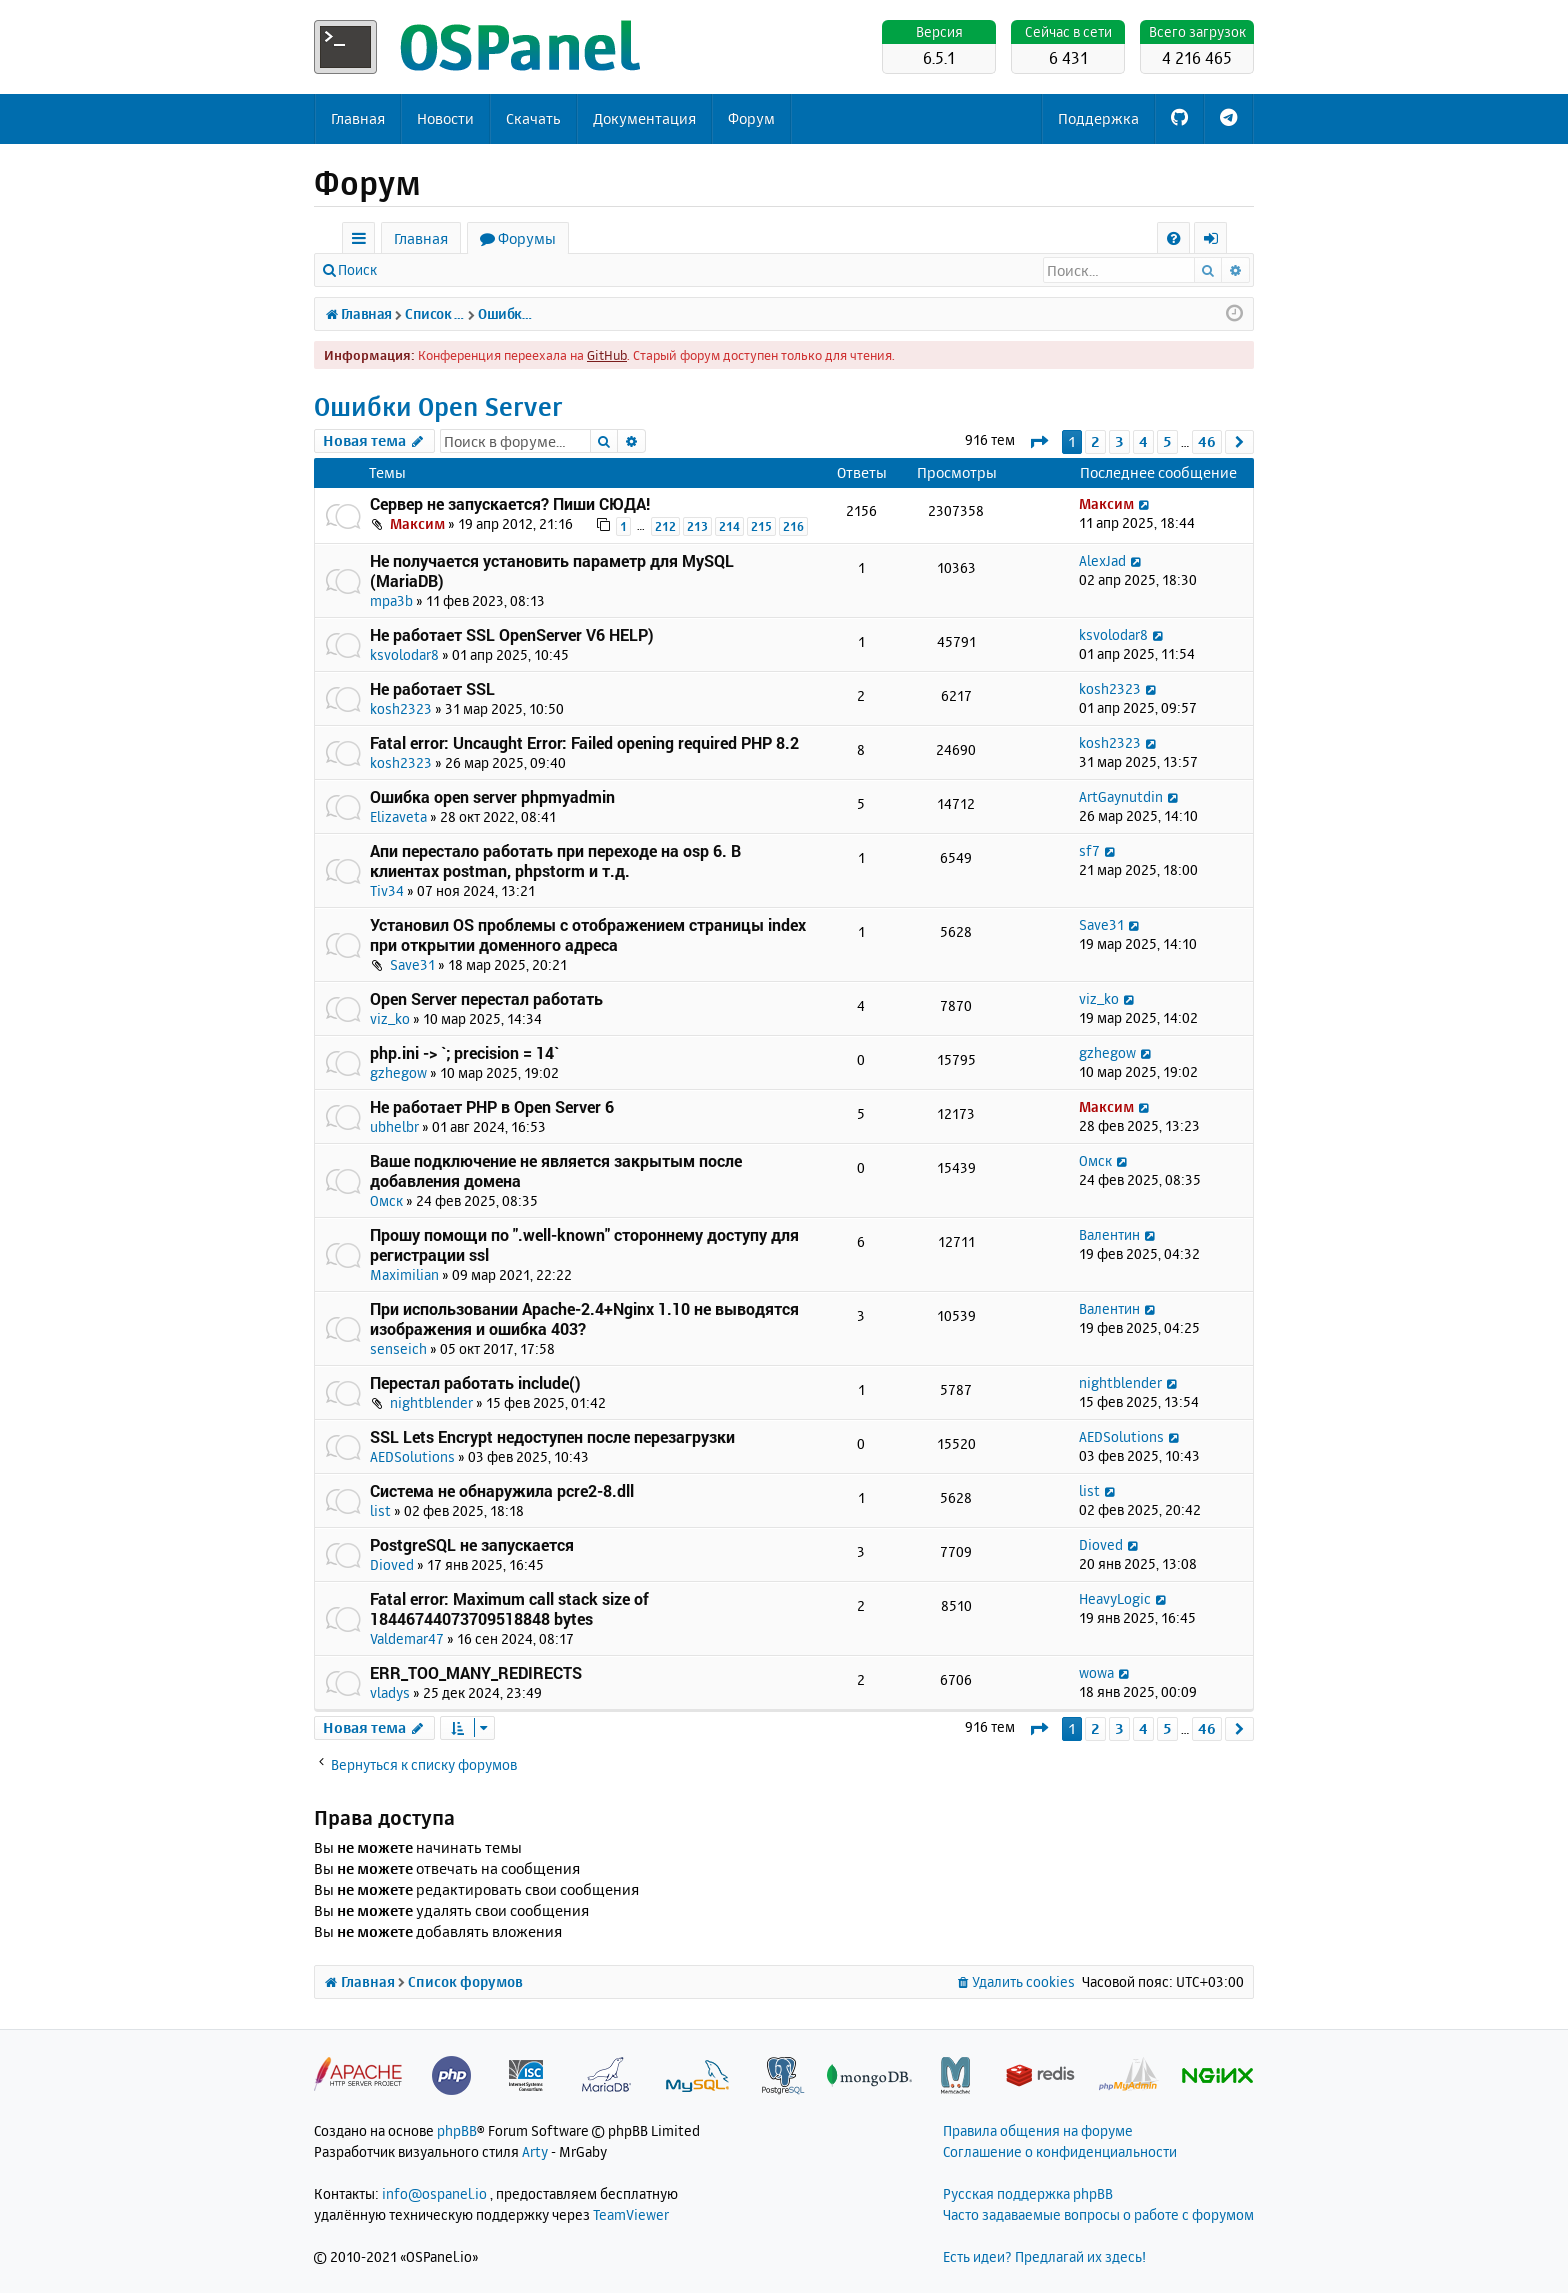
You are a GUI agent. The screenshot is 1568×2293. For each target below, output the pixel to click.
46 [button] (1207, 441)
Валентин (1109, 1234)
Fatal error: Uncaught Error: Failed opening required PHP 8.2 (584, 742)
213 (697, 526)
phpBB (457, 2130)
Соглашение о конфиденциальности (1060, 2151)
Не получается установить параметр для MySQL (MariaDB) (552, 570)
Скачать (533, 118)
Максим (417, 523)
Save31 (412, 964)
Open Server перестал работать (486, 998)
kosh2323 (401, 708)
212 (665, 526)
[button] (1038, 441)
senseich (398, 1348)
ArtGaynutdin (1121, 796)
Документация (644, 118)
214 (729, 526)
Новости (445, 118)
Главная (358, 118)
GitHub (607, 355)
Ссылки (362, 241)
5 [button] (1167, 441)
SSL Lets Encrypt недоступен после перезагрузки (552, 1436)
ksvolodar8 (404, 654)
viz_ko (390, 1018)
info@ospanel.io (434, 2193)
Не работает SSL (432, 688)
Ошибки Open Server (438, 406)
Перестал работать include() (475, 1382)
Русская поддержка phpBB (1028, 2193)
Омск (386, 1200)
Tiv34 (387, 890)
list (380, 1510)
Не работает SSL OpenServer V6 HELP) (512, 634)
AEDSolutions (412, 1456)
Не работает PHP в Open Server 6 (492, 1106)
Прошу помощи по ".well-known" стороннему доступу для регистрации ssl (584, 1244)
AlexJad (1102, 560)
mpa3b (391, 600)
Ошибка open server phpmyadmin (492, 796)
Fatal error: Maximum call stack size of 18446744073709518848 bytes (509, 1608)
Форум (751, 118)
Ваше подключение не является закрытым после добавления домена (556, 1170)
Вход (421, 269)
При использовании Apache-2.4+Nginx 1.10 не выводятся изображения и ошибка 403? (584, 1318)
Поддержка (1098, 118)
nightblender (431, 1402)
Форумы (527, 238)
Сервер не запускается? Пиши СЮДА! (510, 503)
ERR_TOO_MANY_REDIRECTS (476, 1672)
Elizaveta (398, 816)
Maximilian (404, 1274)
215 (761, 526)
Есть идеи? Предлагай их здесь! (1044, 2256)
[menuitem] (1173, 238)
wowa (1096, 1672)
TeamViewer (631, 2214)
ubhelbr (394, 1126)
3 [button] (1119, 441)
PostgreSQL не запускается (472, 1544)
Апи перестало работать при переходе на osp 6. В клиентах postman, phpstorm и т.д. (555, 860)
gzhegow (398, 1072)
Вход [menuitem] (1217, 241)
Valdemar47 (407, 1638)
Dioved (392, 1564)
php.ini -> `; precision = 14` (464, 1052)
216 (793, 526)
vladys (390, 1692)
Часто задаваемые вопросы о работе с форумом (1098, 2214)
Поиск (357, 269)
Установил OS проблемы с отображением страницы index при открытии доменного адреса (588, 934)
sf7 (1089, 850)
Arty (535, 2151)
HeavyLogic (1115, 1598)
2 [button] (1095, 441)
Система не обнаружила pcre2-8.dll (502, 1490)
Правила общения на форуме (1038, 2130)
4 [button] (1143, 441)
